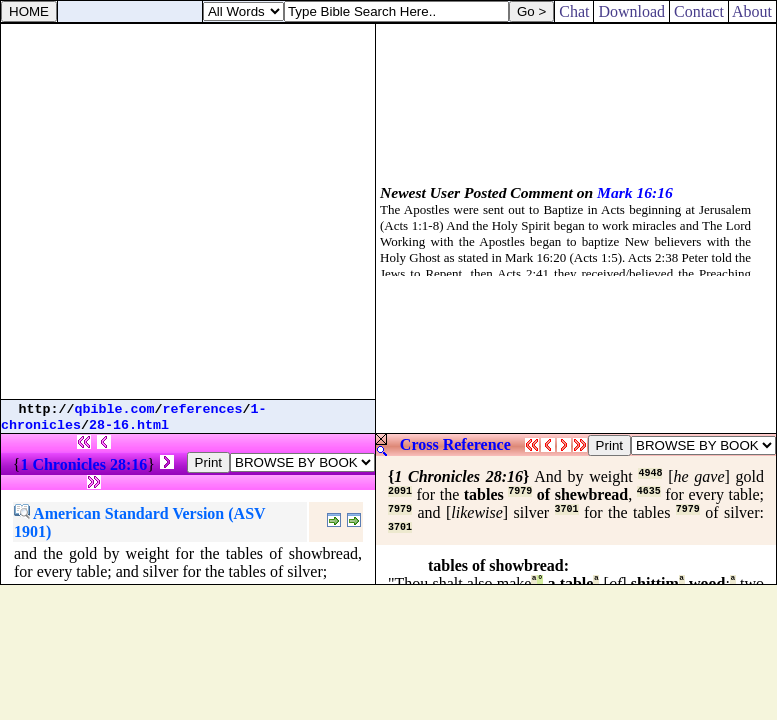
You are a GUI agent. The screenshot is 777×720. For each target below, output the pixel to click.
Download (631, 11)
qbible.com (115, 409)
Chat (574, 11)
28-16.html (129, 425)
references (203, 409)
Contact (699, 11)
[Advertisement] (187, 211)
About (752, 11)
